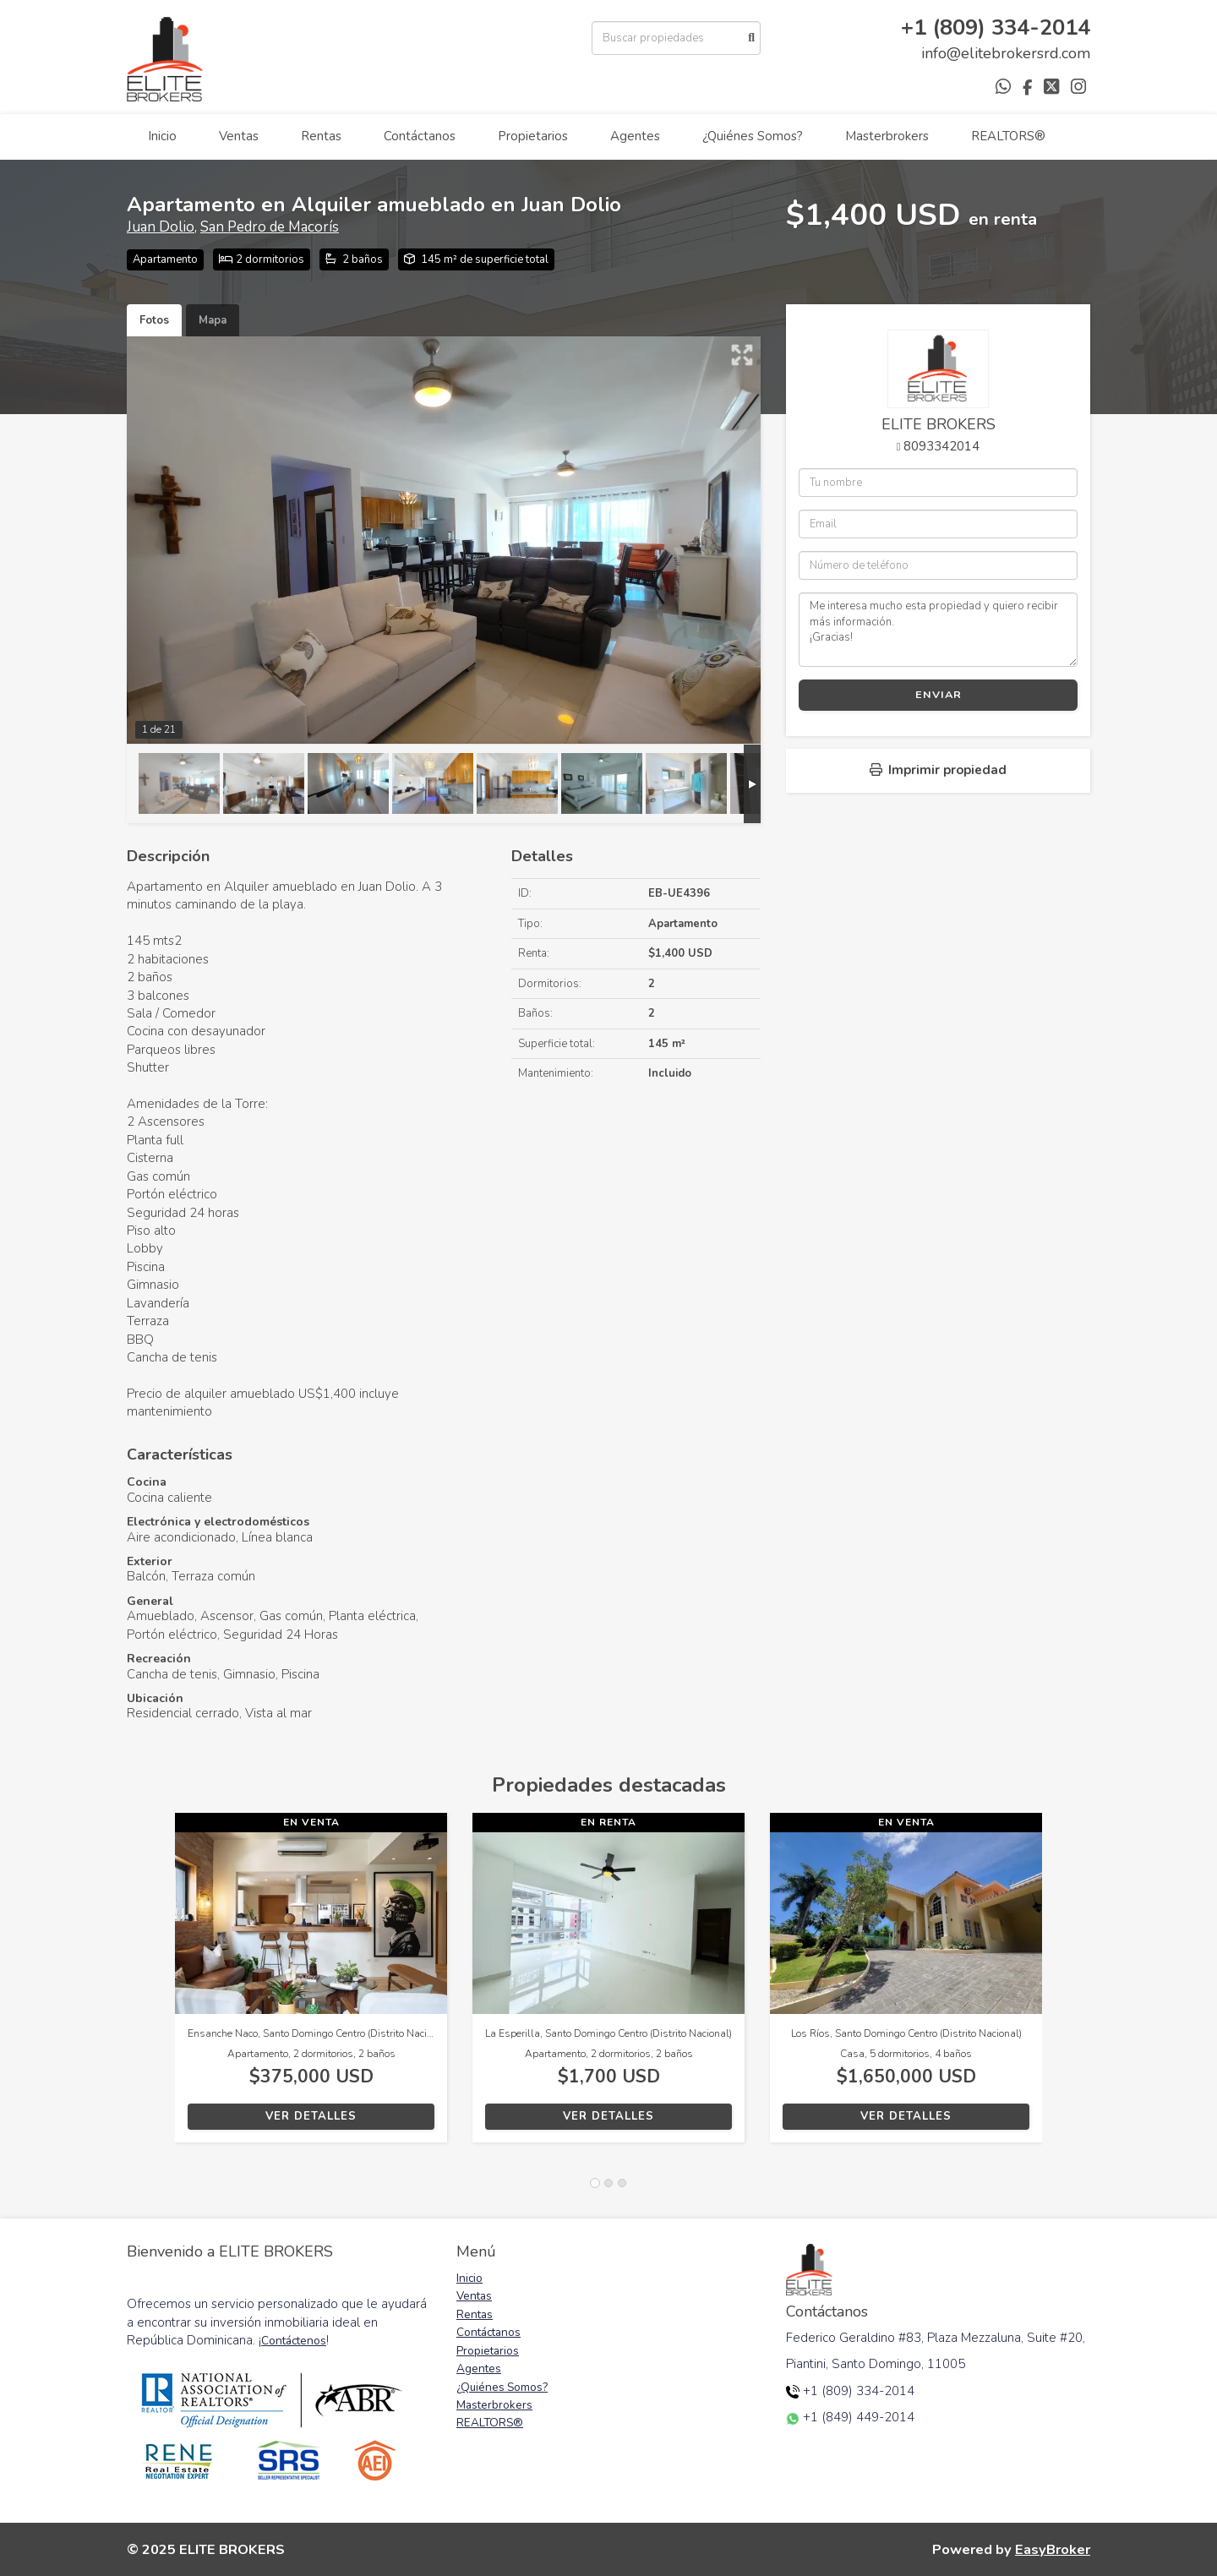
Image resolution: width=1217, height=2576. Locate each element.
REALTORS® (1008, 136)
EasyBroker (1052, 2549)
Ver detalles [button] (311, 2116)
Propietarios (533, 136)
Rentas (321, 136)
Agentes (635, 136)
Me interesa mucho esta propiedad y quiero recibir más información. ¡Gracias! (938, 629)
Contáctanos (420, 136)
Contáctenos (293, 2341)
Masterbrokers (887, 136)
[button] (151, 1986)
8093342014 (941, 446)
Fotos (154, 320)
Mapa (212, 320)
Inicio (162, 136)
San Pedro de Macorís (269, 227)
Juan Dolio (160, 227)
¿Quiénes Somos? (752, 136)
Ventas (239, 136)
